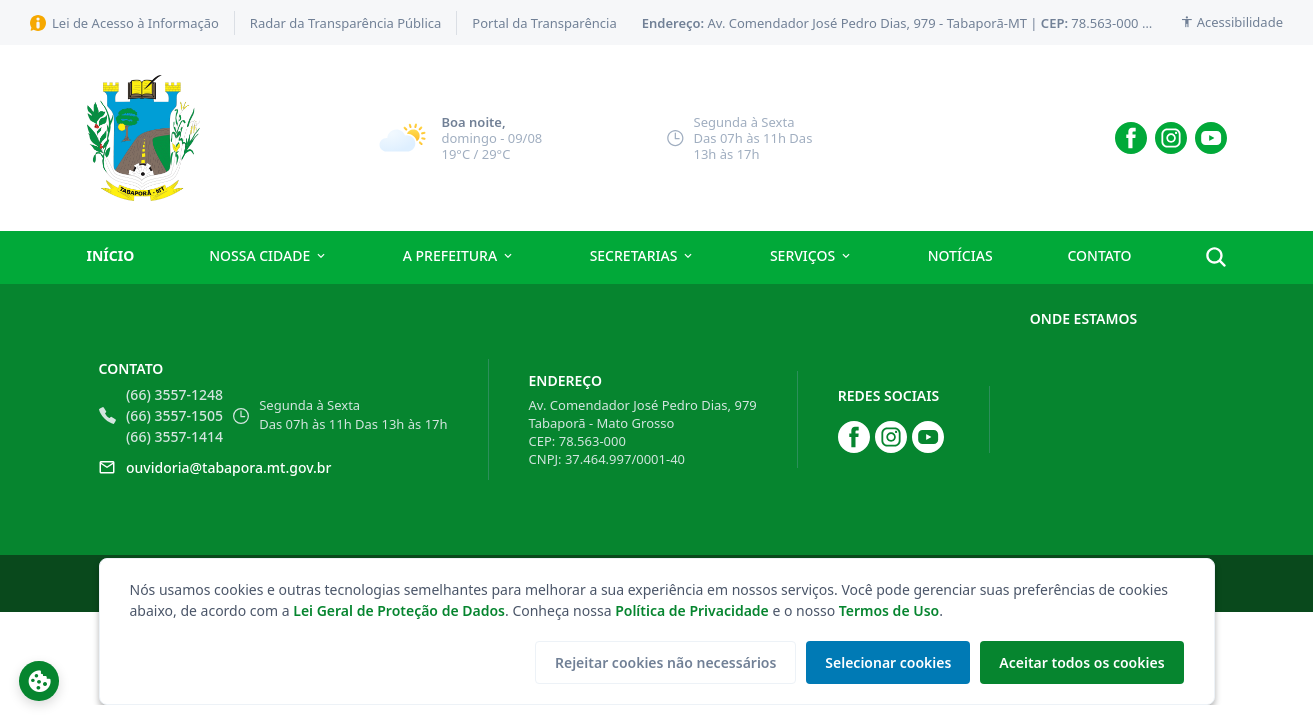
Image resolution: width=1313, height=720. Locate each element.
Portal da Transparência (544, 23)
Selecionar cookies (885, 662)
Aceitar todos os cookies (1080, 662)
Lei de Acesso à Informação (124, 23)
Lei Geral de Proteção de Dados (399, 610)
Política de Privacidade (692, 610)
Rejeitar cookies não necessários (660, 662)
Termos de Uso (889, 610)
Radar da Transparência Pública (346, 23)
